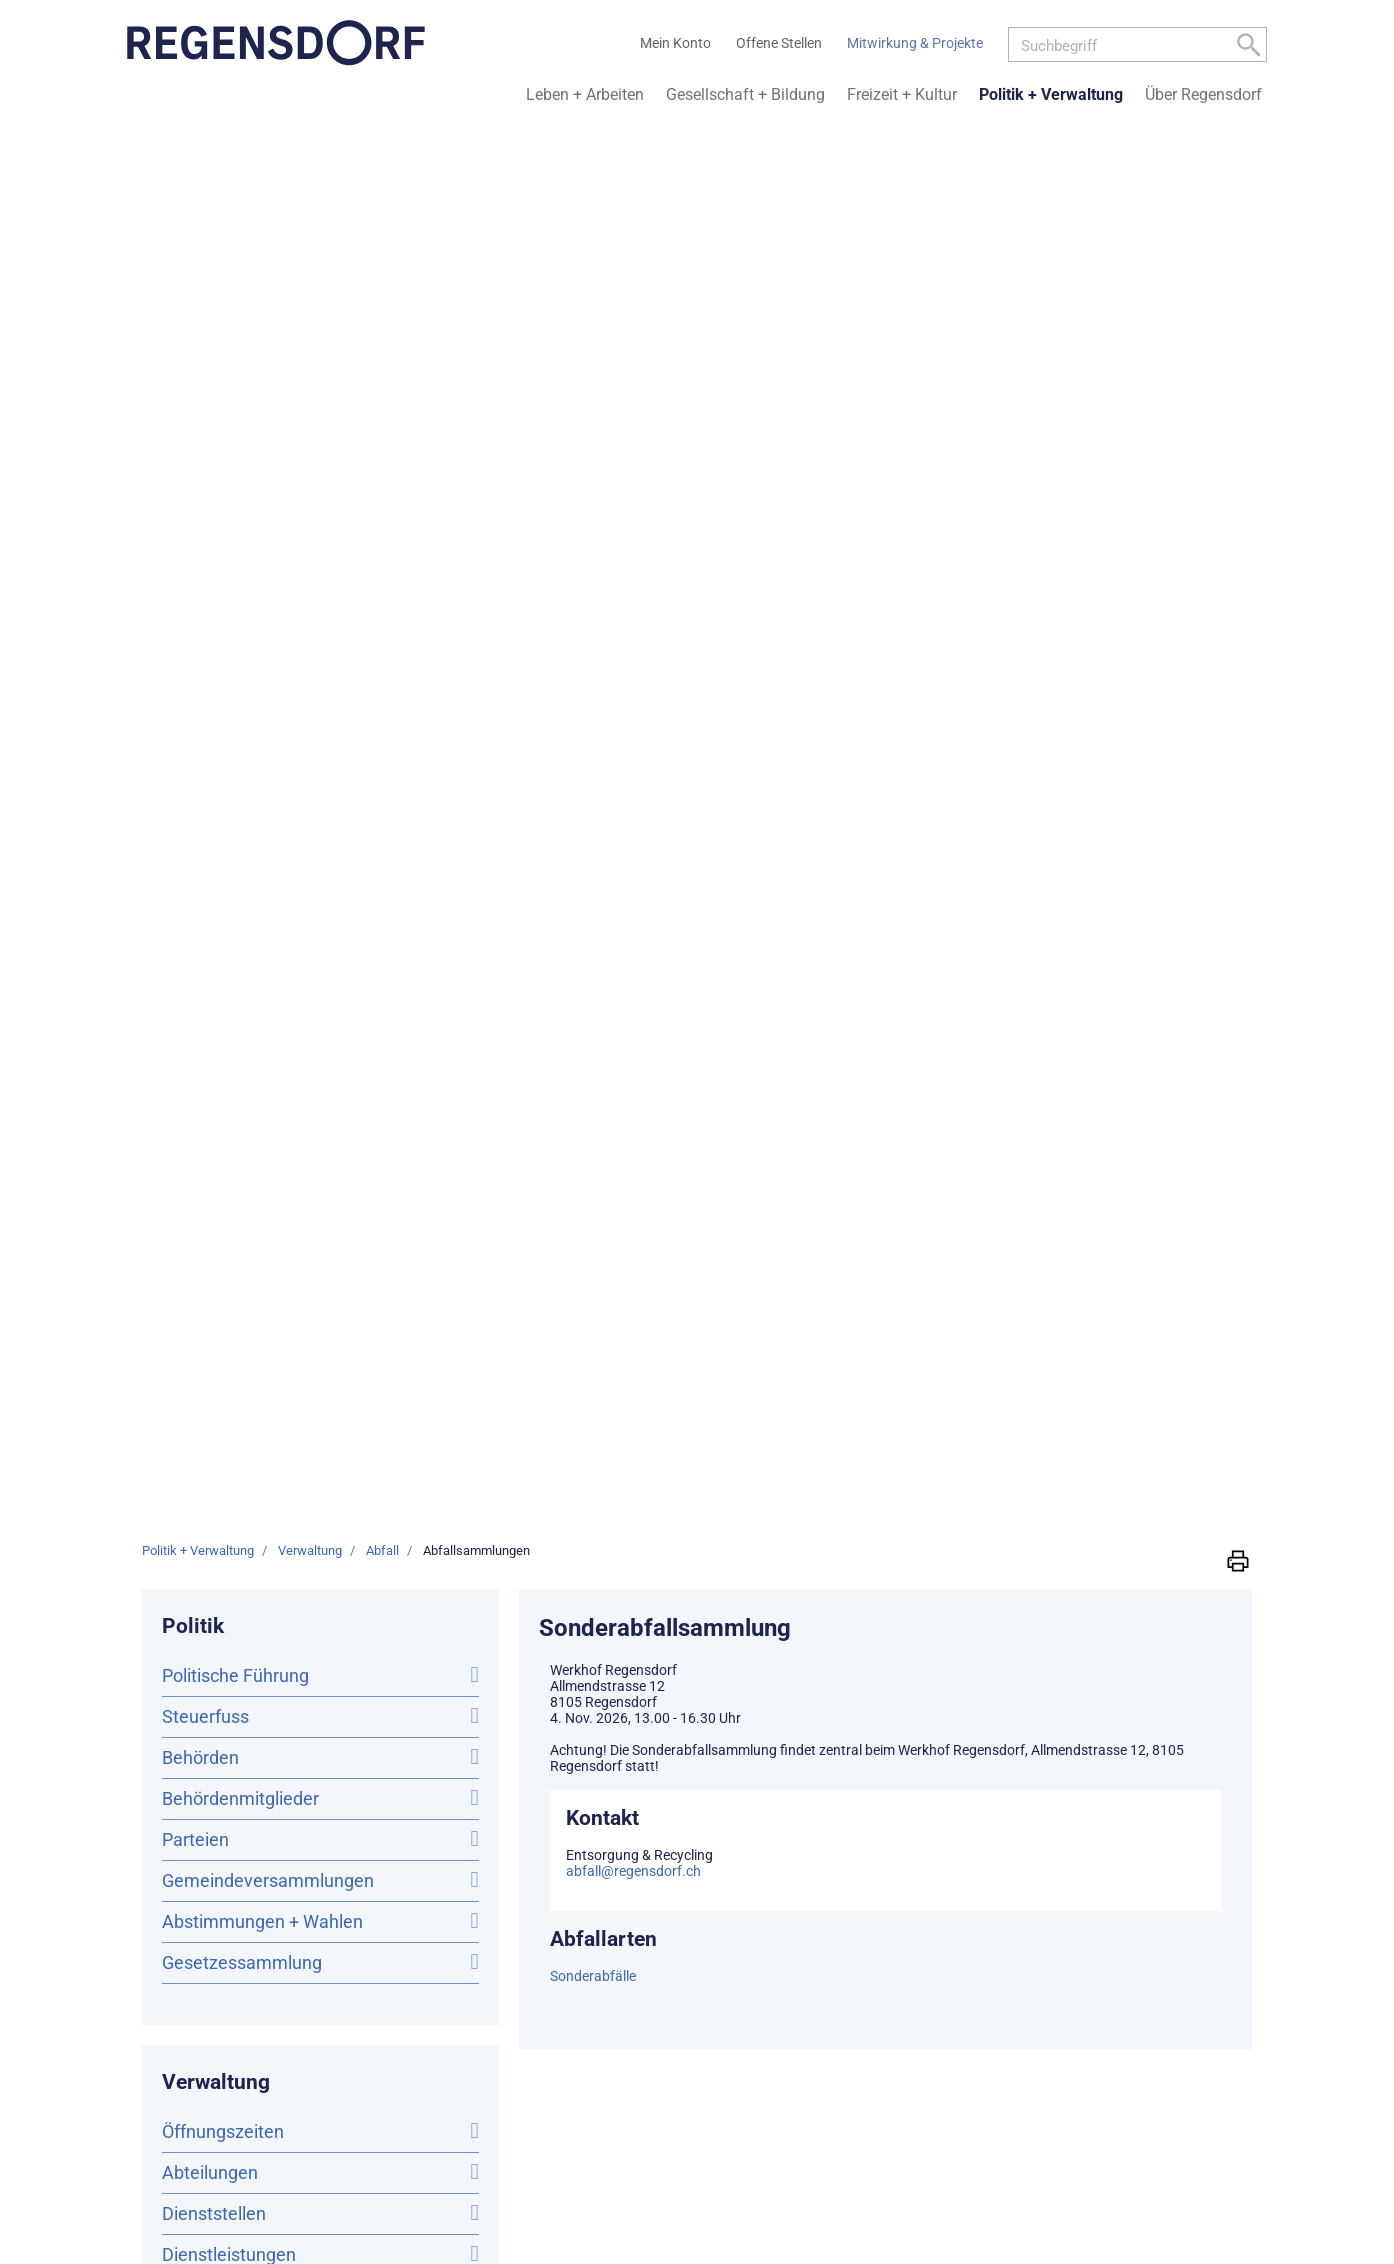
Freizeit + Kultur (902, 94)
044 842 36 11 (173, 1667)
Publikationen (216, 1040)
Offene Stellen (218, 1163)
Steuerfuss (205, 338)
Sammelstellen (227, 1325)
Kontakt (1071, 1847)
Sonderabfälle (593, 598)
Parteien (195, 461)
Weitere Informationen (584, 1736)
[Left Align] (1249, 48)
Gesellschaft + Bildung (745, 94)
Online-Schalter (222, 917)
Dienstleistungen (229, 876)
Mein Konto (893, 1847)
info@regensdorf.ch (242, 1687)
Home (828, 1847)
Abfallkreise (217, 1363)
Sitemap (965, 1847)
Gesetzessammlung (242, 584)
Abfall (186, 1204)
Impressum (1232, 1847)
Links (1018, 1847)
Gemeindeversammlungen (268, 502)
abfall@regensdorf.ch (633, 493)
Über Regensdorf (1203, 94)
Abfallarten (214, 1287)
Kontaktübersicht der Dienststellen (242, 1739)
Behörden (200, 379)
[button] (1238, 182)
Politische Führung (235, 297)
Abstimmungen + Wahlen (262, 543)
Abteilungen (210, 794)
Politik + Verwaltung (1051, 94)
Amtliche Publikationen (253, 1081)
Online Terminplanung (249, 958)
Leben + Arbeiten (585, 94)
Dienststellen (214, 835)
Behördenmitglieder (240, 420)
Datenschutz (1146, 1847)
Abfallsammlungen (283, 1246)
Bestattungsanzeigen (247, 1122)
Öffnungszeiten (223, 753)
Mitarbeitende (218, 999)
